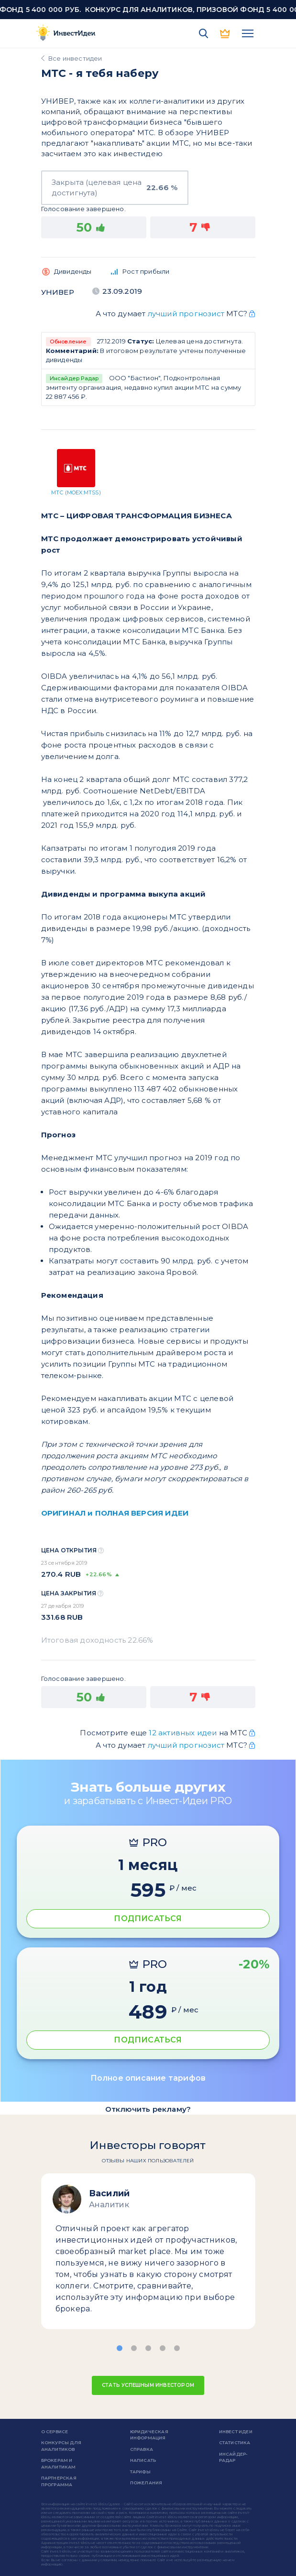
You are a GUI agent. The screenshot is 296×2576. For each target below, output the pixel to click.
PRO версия (225, 33)
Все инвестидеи (75, 58)
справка (141, 2449)
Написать (143, 2460)
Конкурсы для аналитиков (61, 2446)
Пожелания (146, 2482)
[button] (119, 2348)
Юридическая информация (149, 2435)
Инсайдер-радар (233, 2457)
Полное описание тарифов (148, 2078)
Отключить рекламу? (148, 2109)
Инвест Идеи (235, 2431)
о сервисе (54, 2431)
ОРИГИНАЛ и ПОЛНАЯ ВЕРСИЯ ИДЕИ (115, 1513)
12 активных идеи (184, 1732)
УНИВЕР (57, 292)
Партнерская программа (59, 2481)
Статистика (235, 2442)
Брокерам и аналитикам (58, 2463)
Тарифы (140, 2471)
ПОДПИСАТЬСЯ (148, 1918)
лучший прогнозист (186, 313)
